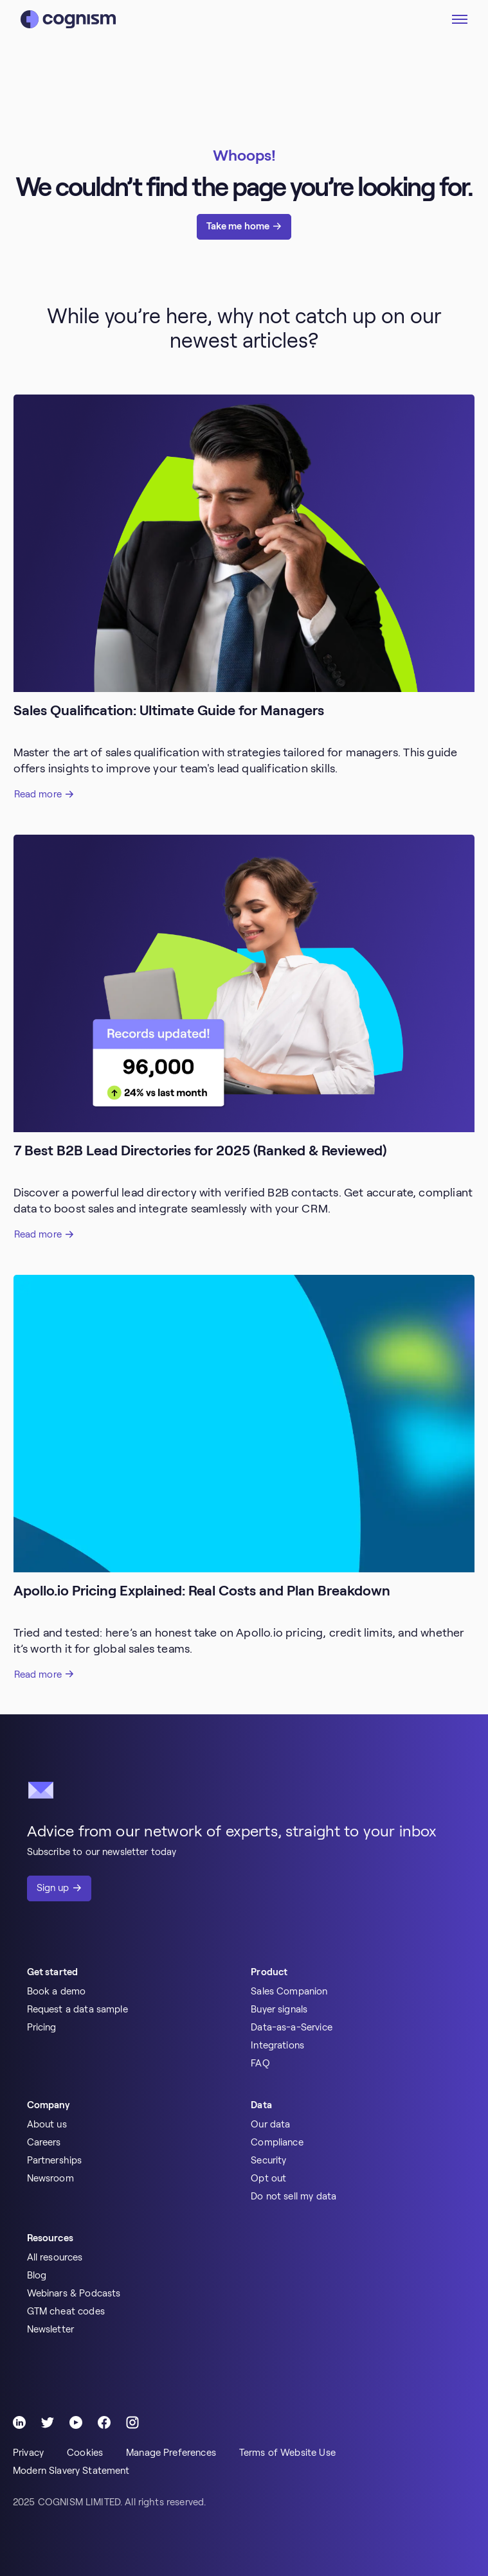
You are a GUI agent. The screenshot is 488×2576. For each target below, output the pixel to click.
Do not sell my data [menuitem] (293, 2196)
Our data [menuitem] (270, 2124)
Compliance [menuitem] (277, 2142)
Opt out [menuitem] (268, 2178)
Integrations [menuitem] (277, 2045)
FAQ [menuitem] (260, 2063)
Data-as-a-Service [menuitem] (291, 2027)
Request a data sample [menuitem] (77, 2009)
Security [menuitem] (268, 2160)
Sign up (53, 1888)
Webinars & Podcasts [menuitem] (74, 2293)
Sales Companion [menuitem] (289, 1991)
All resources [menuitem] (55, 2257)
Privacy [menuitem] (28, 2452)
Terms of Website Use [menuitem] (287, 2452)
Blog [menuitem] (37, 2275)
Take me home (238, 226)
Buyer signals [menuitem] (279, 2009)
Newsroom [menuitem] (50, 2178)
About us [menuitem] (47, 2124)
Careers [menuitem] (44, 2142)
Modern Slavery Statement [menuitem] (71, 2470)
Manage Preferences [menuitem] (171, 2452)
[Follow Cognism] (19, 2422)
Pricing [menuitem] (42, 2027)
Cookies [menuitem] (85, 2452)
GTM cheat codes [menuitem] (66, 2311)
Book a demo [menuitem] (56, 1991)
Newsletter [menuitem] (51, 2329)
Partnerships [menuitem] (54, 2160)
